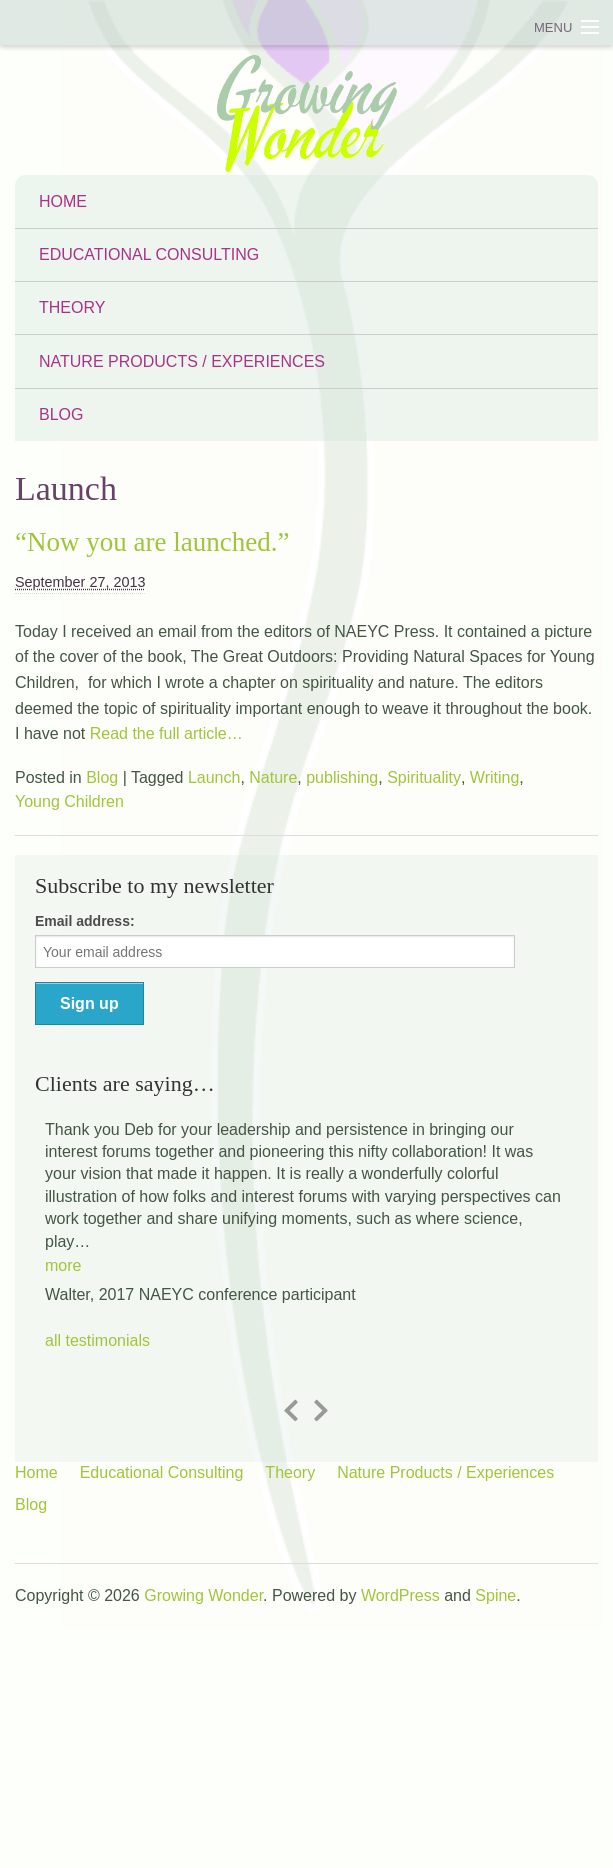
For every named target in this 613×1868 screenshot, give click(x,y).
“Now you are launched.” (152, 542)
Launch (214, 777)
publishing (342, 777)
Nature (273, 777)
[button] (63, 1257)
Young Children (69, 801)
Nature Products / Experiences (182, 361)
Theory (72, 307)
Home (63, 201)
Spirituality (424, 777)
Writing (495, 777)
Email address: (85, 921)
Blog (61, 414)
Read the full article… (163, 733)
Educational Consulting (149, 254)
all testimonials (97, 1340)
